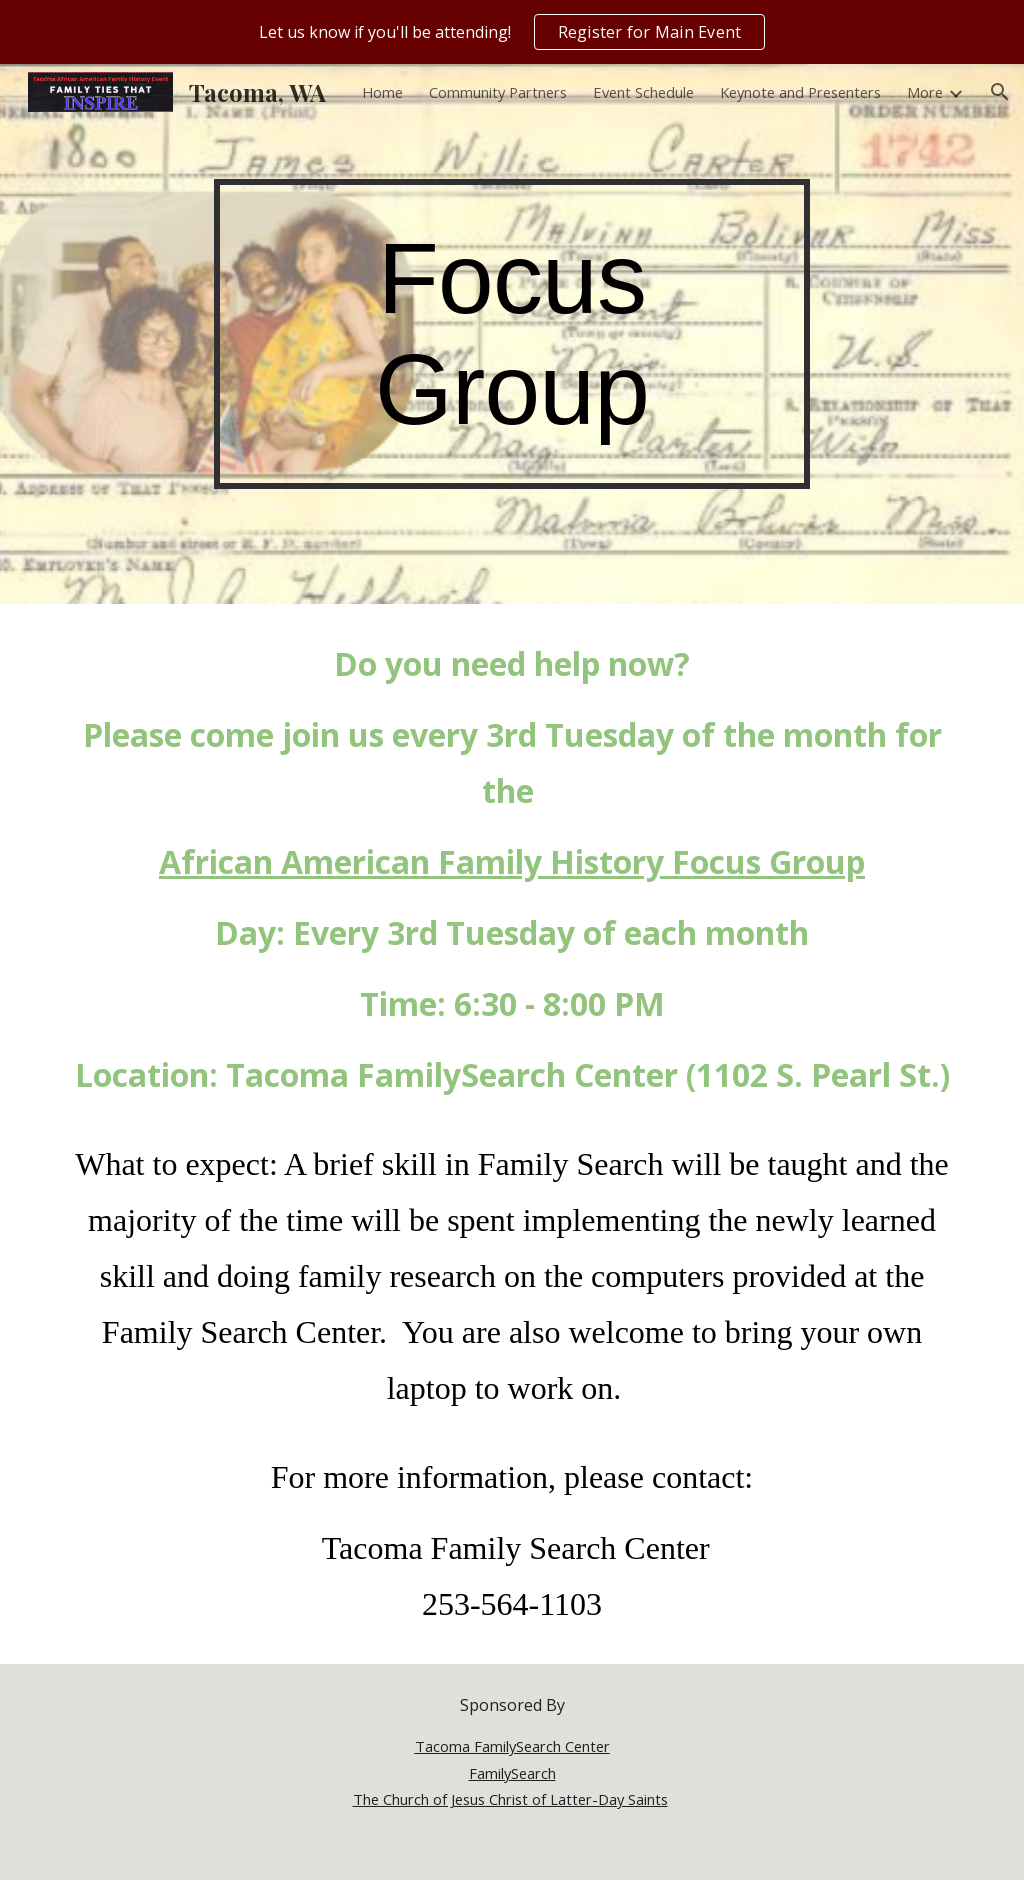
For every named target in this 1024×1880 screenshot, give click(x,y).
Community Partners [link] (498, 92)
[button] (1000, 92)
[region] (512, 32)
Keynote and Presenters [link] (800, 92)
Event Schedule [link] (643, 92)
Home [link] (382, 92)
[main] (511, 334)
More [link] (925, 92)
